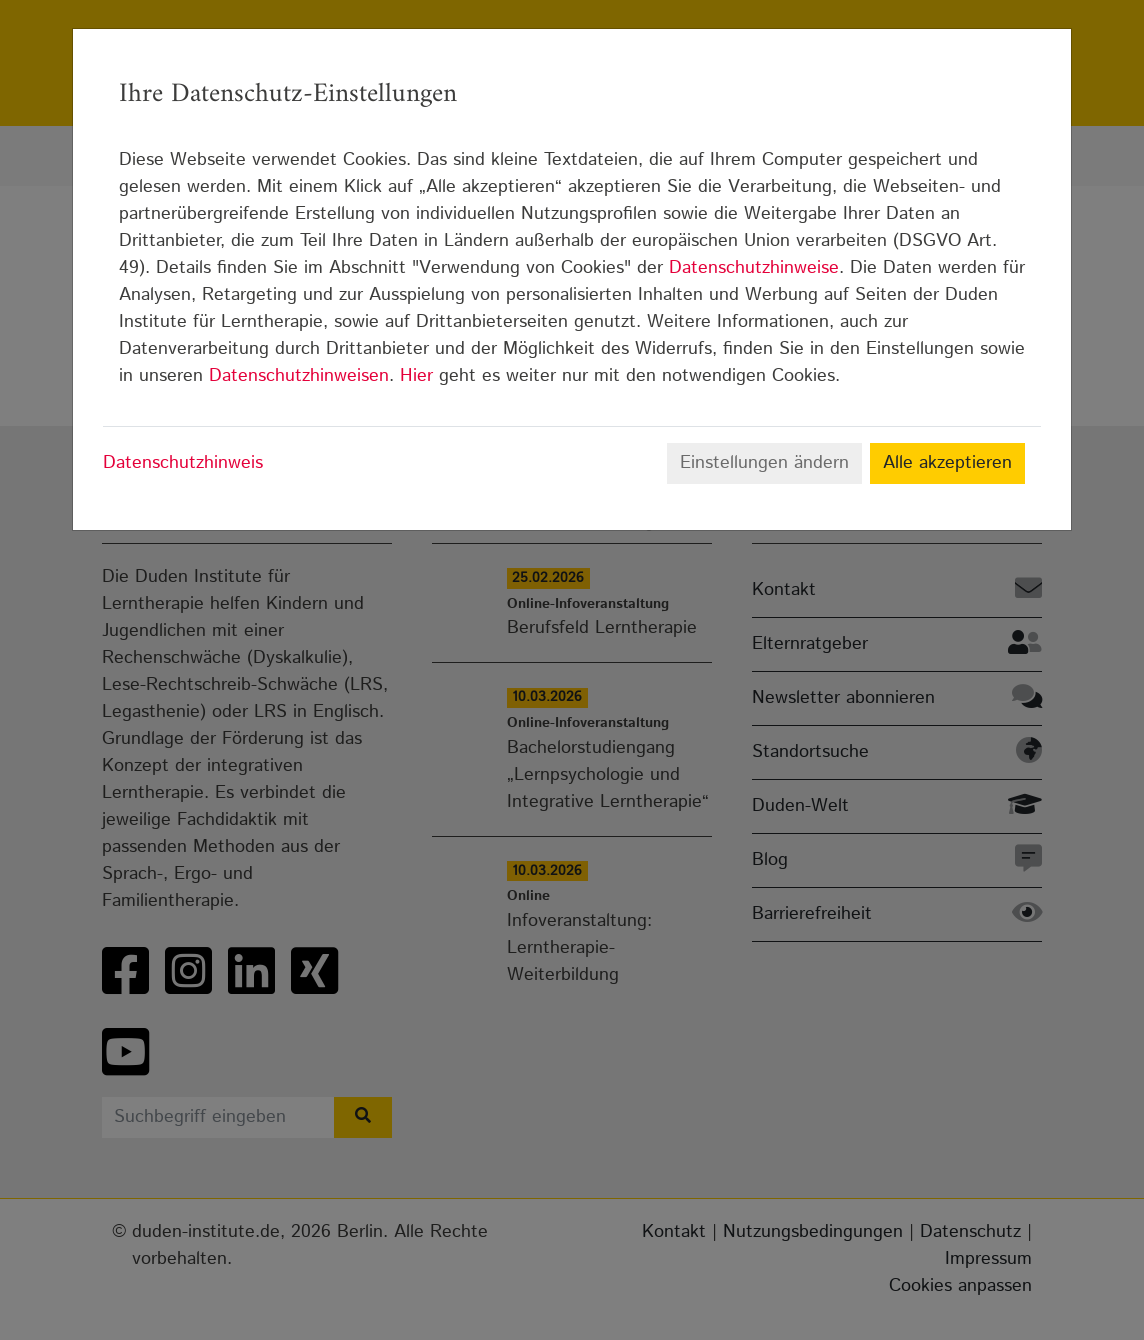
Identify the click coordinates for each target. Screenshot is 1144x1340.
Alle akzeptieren (947, 463)
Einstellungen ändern (764, 463)
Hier (416, 376)
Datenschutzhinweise (754, 268)
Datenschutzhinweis (183, 463)
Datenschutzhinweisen (299, 376)
